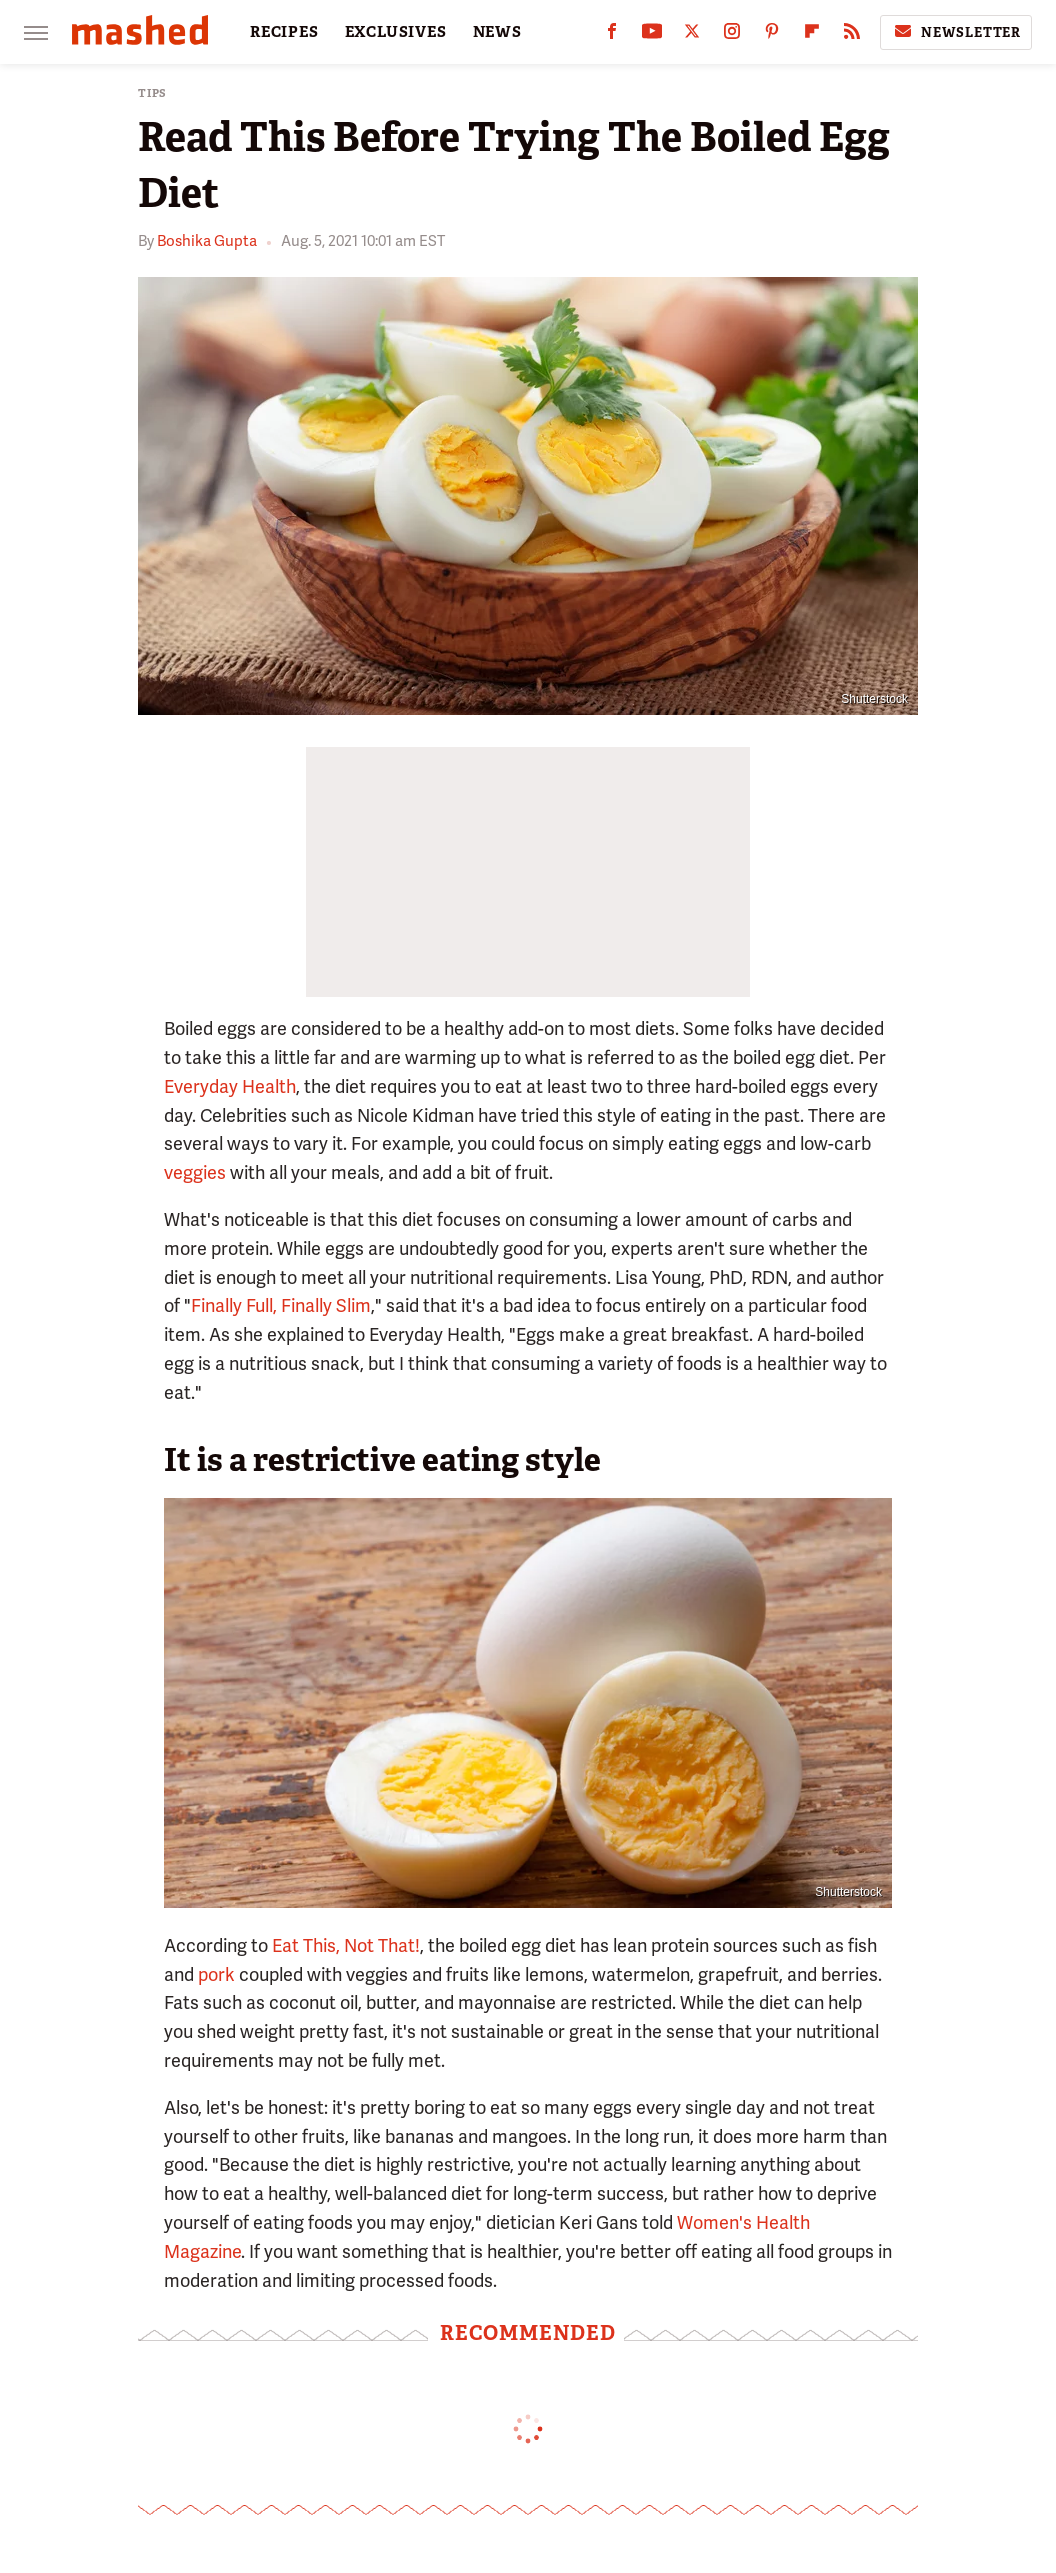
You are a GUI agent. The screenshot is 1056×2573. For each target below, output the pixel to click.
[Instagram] (732, 35)
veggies (195, 1172)
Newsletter (956, 32)
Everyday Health (230, 1086)
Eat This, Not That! (346, 1945)
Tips (152, 93)
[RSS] (852, 35)
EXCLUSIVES (396, 32)
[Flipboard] (812, 35)
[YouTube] (652, 35)
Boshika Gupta (207, 241)
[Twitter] (692, 35)
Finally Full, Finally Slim (281, 1305)
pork (216, 1974)
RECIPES (284, 32)
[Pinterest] (772, 35)
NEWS (497, 32)
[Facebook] (612, 35)
